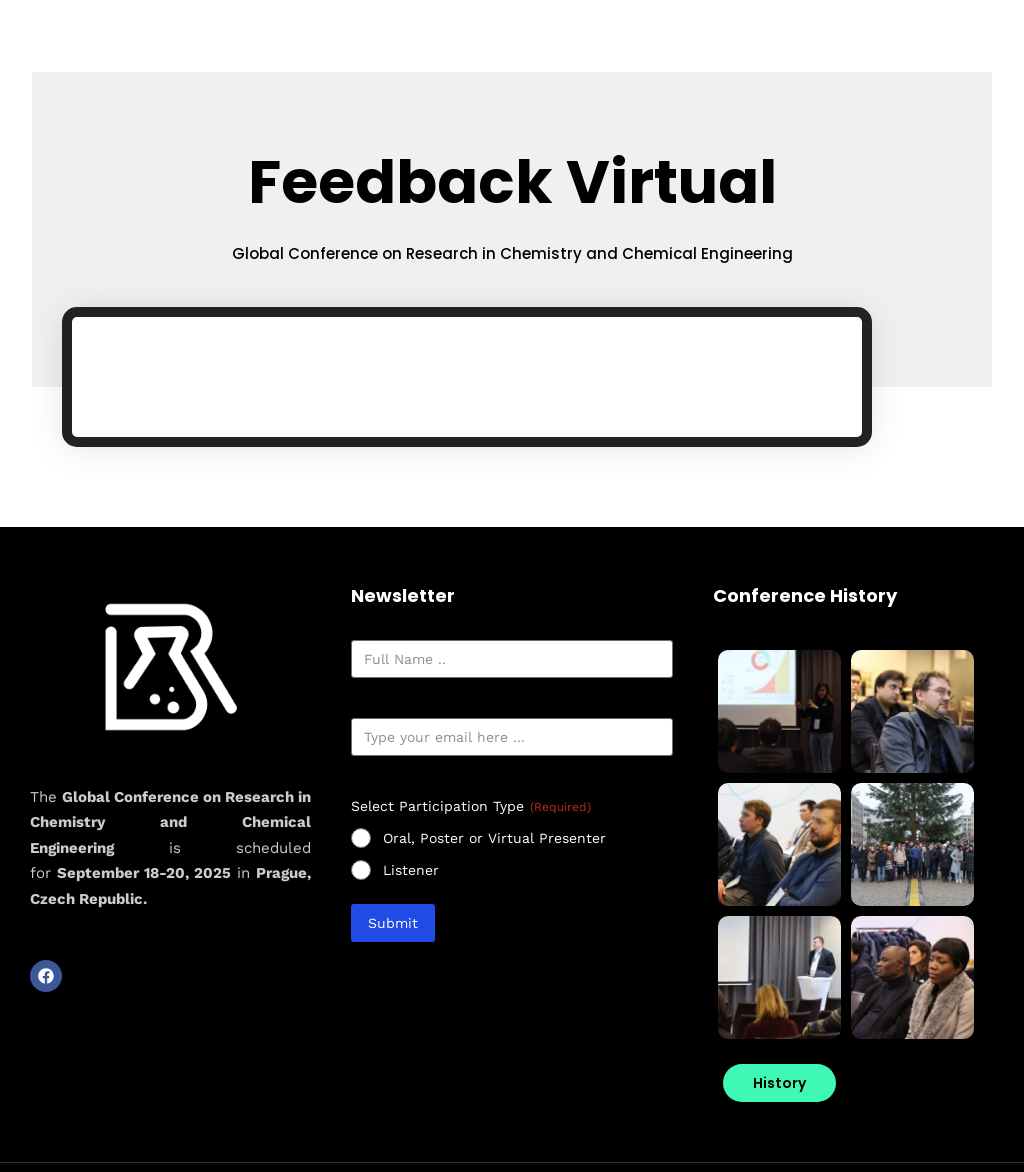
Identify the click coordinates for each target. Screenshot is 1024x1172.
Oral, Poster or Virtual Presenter (494, 842)
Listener (411, 874)
